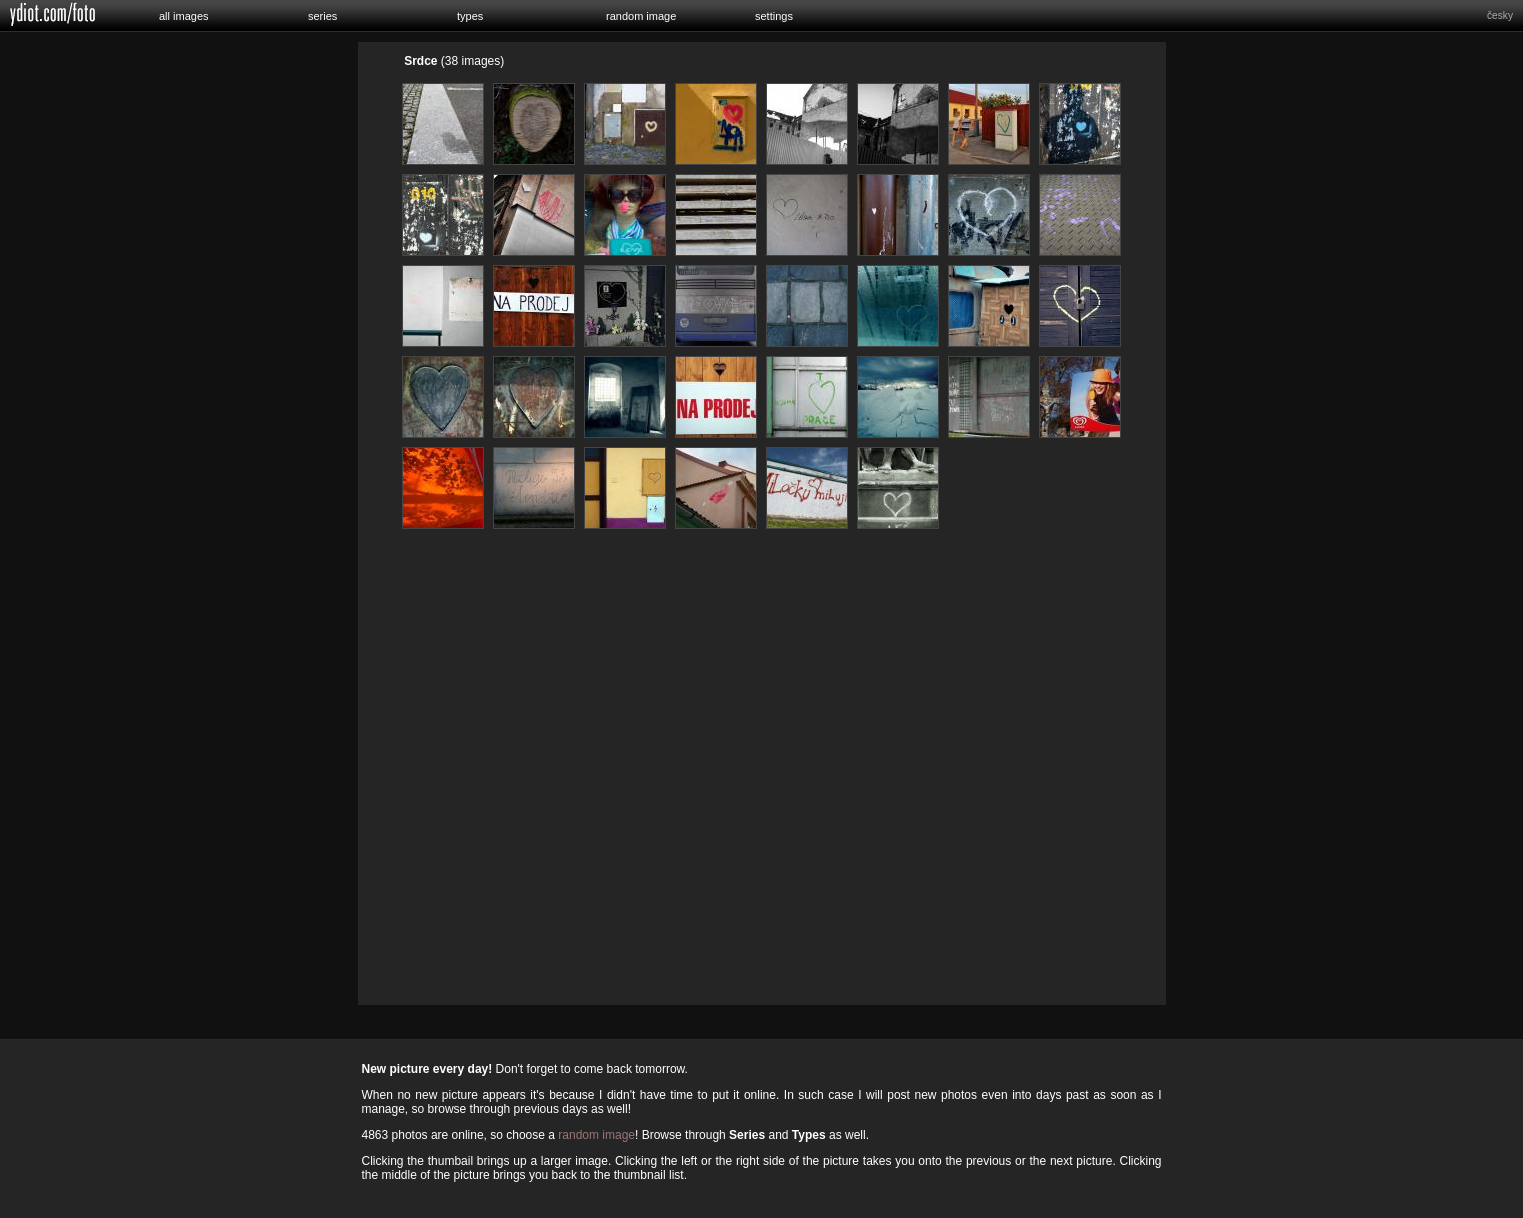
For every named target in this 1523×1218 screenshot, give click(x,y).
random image (641, 16)
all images (184, 16)
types (470, 16)
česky (1500, 15)
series (322, 16)
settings (774, 16)
